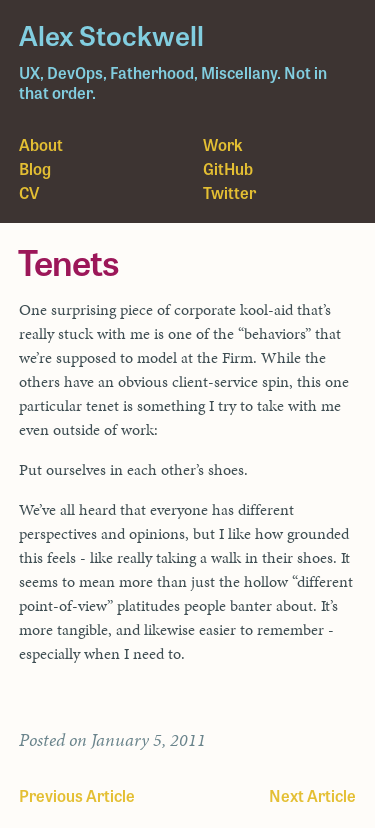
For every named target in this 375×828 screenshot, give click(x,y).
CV (29, 192)
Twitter (229, 192)
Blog (35, 168)
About (41, 144)
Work (223, 144)
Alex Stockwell (111, 33)
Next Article (312, 795)
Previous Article (77, 795)
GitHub (228, 168)
